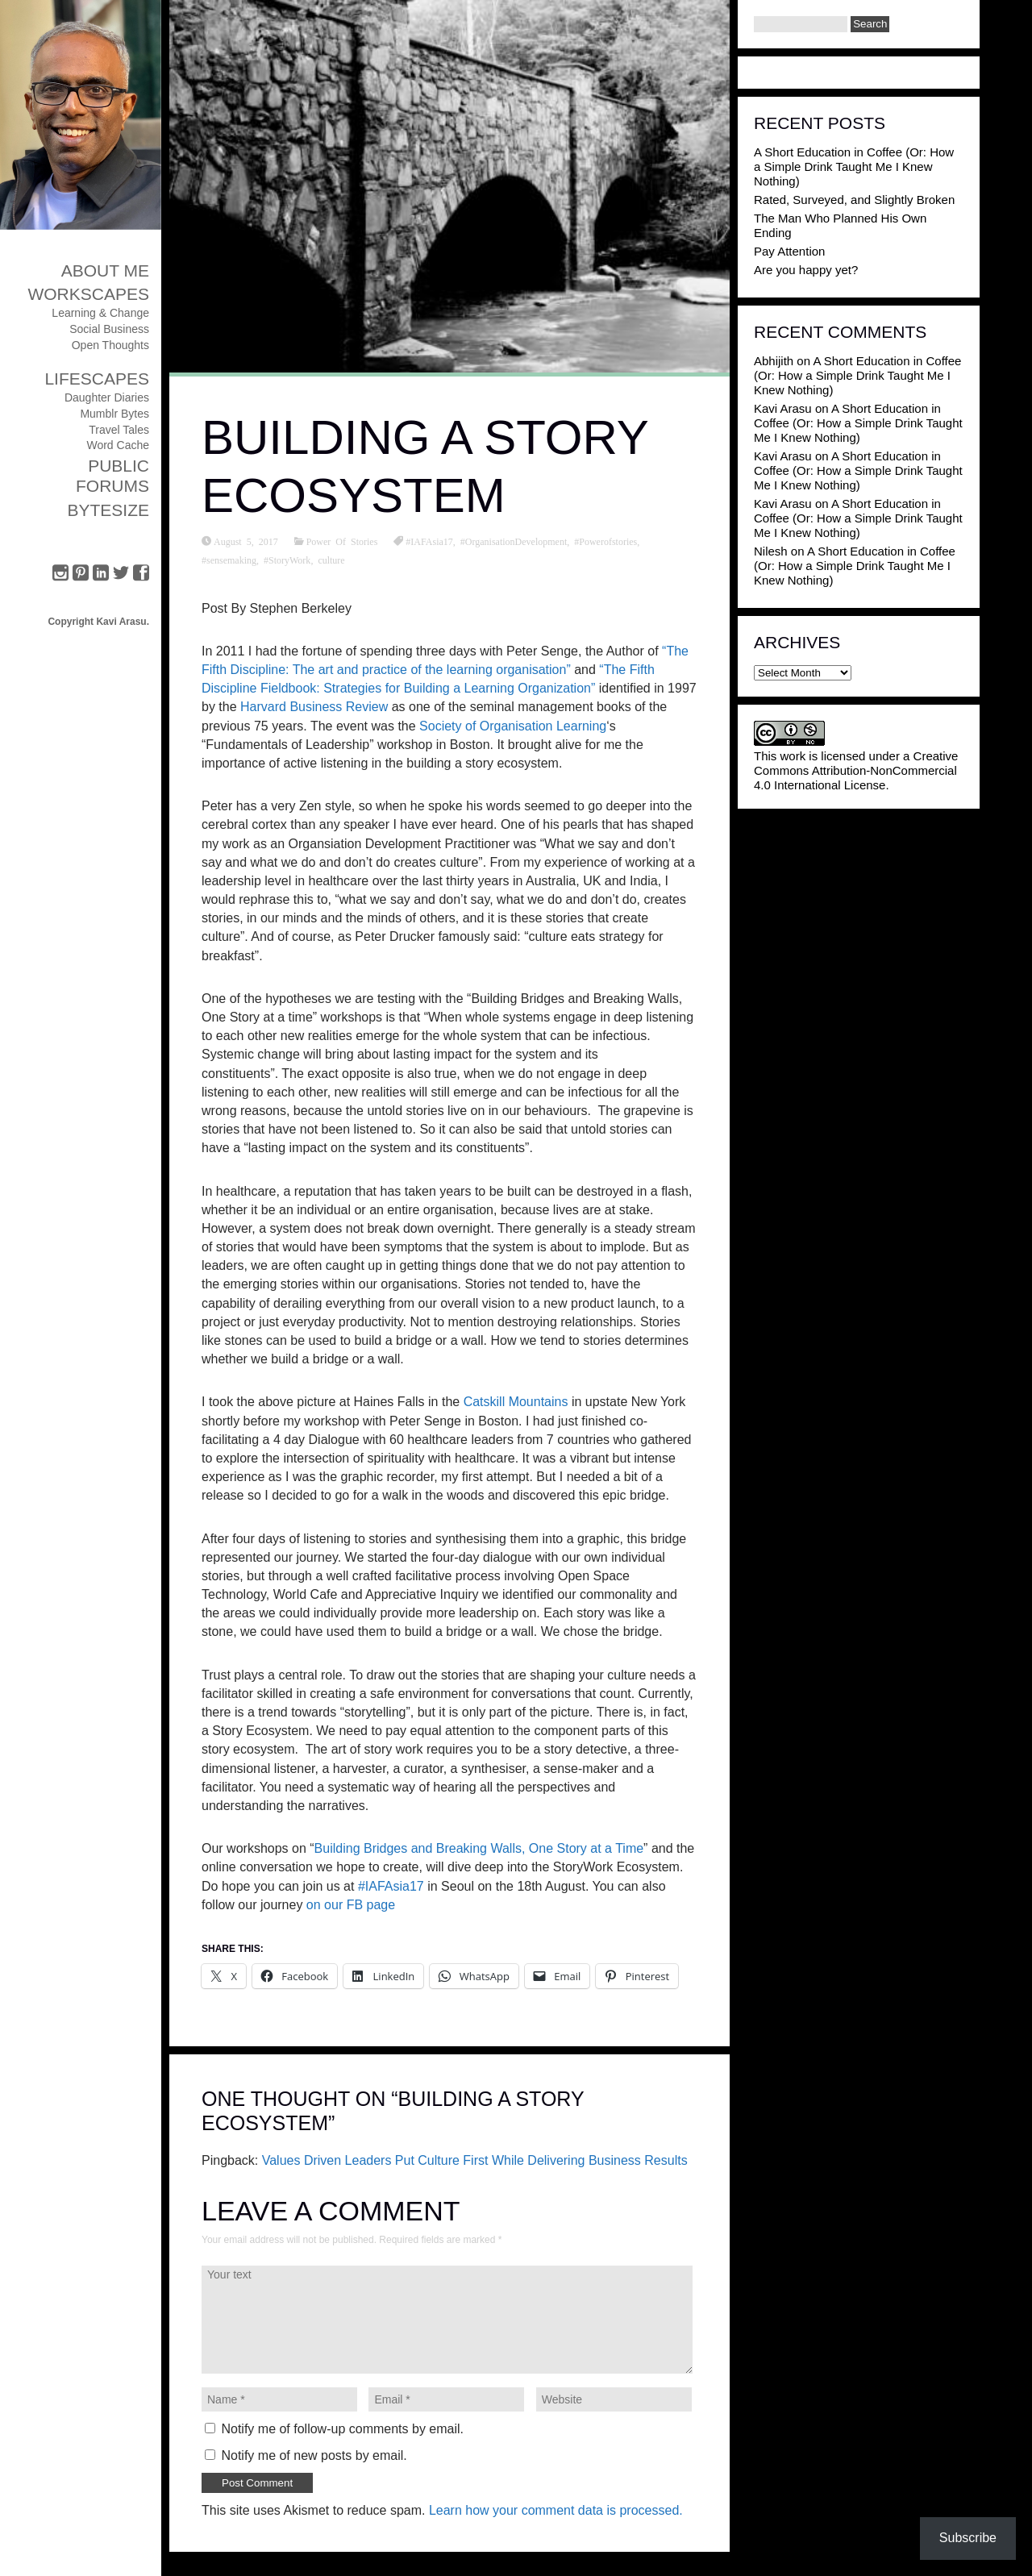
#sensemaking (229, 559)
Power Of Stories (342, 541)
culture (331, 559)
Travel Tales (119, 429)
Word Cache (117, 445)
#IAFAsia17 (429, 541)
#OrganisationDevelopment (513, 541)
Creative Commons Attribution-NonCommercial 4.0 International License (856, 770)
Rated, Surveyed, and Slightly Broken (854, 199)
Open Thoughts (110, 345)
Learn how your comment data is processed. (556, 2510)
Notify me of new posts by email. (313, 2455)
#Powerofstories (605, 541)
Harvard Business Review (314, 707)
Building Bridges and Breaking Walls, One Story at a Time (479, 1848)
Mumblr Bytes (114, 413)
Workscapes (88, 294)
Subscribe (968, 2538)
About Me (105, 270)
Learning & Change (100, 312)
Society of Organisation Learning (512, 726)
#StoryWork (287, 559)
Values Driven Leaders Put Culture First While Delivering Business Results (475, 2160)
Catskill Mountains (514, 1402)
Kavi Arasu (783, 408)
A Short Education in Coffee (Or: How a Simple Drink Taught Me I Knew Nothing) (854, 166)
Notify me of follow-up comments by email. (342, 2429)
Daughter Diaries (106, 397)
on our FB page (350, 1905)
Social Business (109, 329)
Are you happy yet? (806, 270)
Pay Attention (789, 251)
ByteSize (108, 510)
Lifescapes (96, 378)
